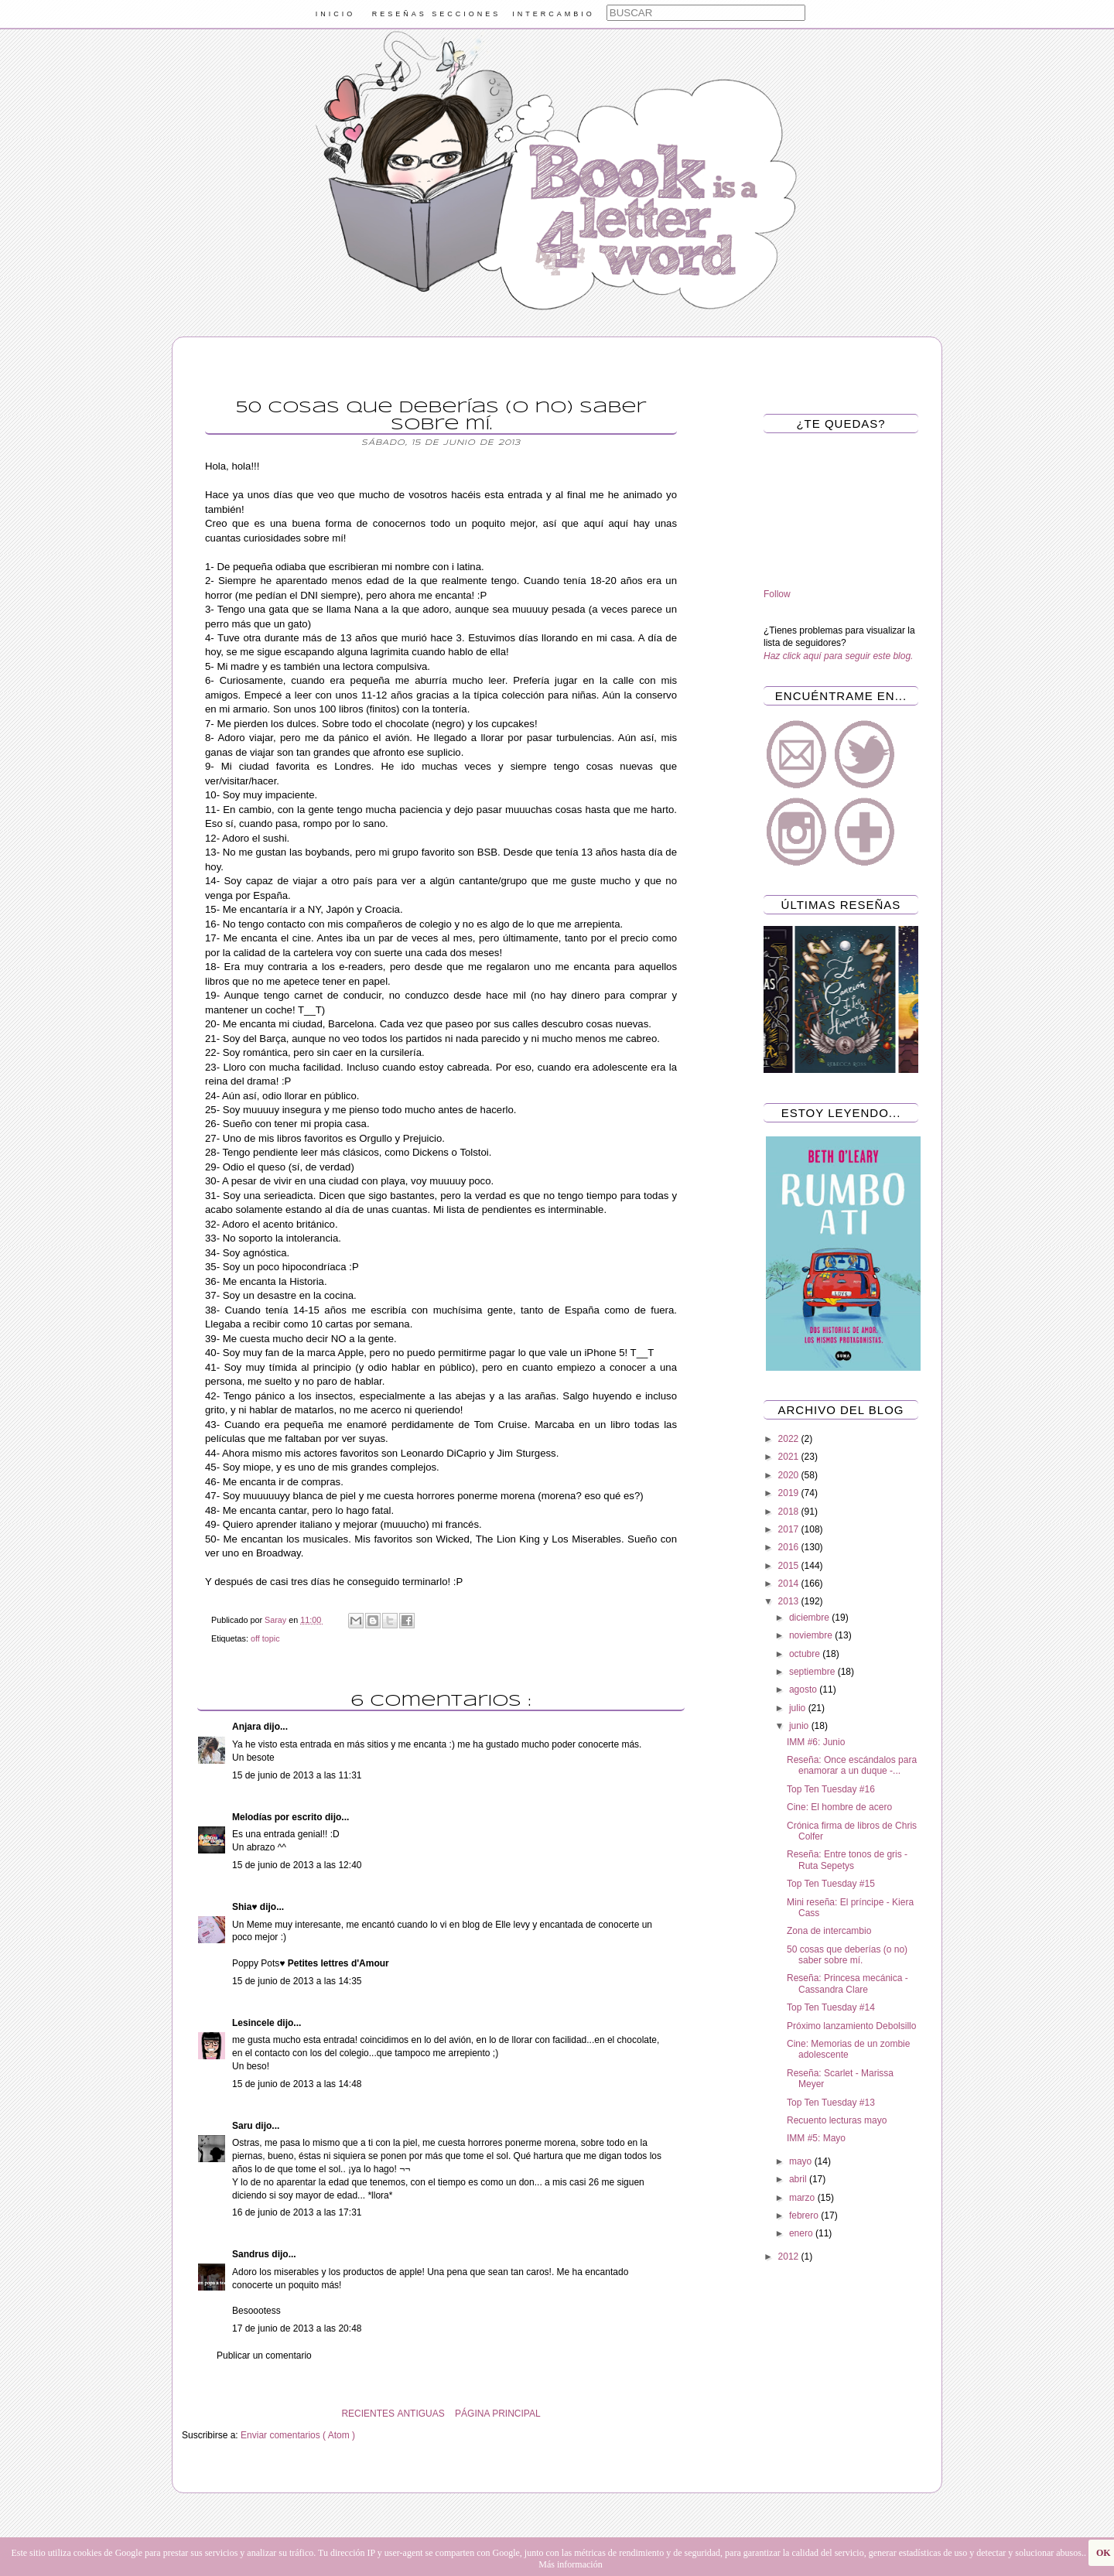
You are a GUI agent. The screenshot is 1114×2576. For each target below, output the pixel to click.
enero (802, 2233)
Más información (570, 2564)
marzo (803, 2197)
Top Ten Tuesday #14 (831, 2007)
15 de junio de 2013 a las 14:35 (296, 1981)
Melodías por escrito (278, 1817)
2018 (789, 1511)
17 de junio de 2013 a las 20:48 (296, 2328)
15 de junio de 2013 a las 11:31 (296, 1775)
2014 (789, 1583)
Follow (777, 594)
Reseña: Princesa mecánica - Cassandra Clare (847, 1983)
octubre (805, 1653)
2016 (789, 1547)
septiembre (813, 1671)
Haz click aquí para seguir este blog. (838, 656)
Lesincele (254, 2022)
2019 (789, 1493)
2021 (789, 1456)
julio (798, 1708)
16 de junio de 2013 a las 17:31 (296, 2212)
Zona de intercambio (829, 1930)
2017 (789, 1529)
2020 (789, 1475)
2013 (789, 1601)
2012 (789, 2256)
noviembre (812, 1635)
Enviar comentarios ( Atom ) (298, 2435)
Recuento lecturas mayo (837, 2120)
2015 (789, 1565)
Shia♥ (246, 1906)
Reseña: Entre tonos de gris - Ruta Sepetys (847, 1860)
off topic (265, 1638)
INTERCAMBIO (553, 14)
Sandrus (252, 2254)
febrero (805, 2215)
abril (799, 2179)
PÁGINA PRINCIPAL (497, 2413)
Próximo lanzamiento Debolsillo (851, 2026)
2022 (789, 1438)
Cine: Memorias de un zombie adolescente (848, 2049)
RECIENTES (368, 2413)
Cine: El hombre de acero (839, 1807)
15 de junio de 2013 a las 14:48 (296, 2084)
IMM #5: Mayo (816, 2138)
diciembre (810, 1617)
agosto (804, 1689)
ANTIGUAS (420, 2413)
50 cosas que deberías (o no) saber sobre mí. (847, 1955)
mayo (802, 2161)
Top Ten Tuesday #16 (831, 1789)
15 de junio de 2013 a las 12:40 (296, 1865)
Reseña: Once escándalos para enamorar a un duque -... (852, 1765)
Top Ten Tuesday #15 (831, 1883)
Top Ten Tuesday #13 (831, 2102)
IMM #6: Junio (816, 1742)
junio (800, 1725)
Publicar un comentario (264, 2355)
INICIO (336, 14)
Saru (243, 2125)
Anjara (248, 1726)
